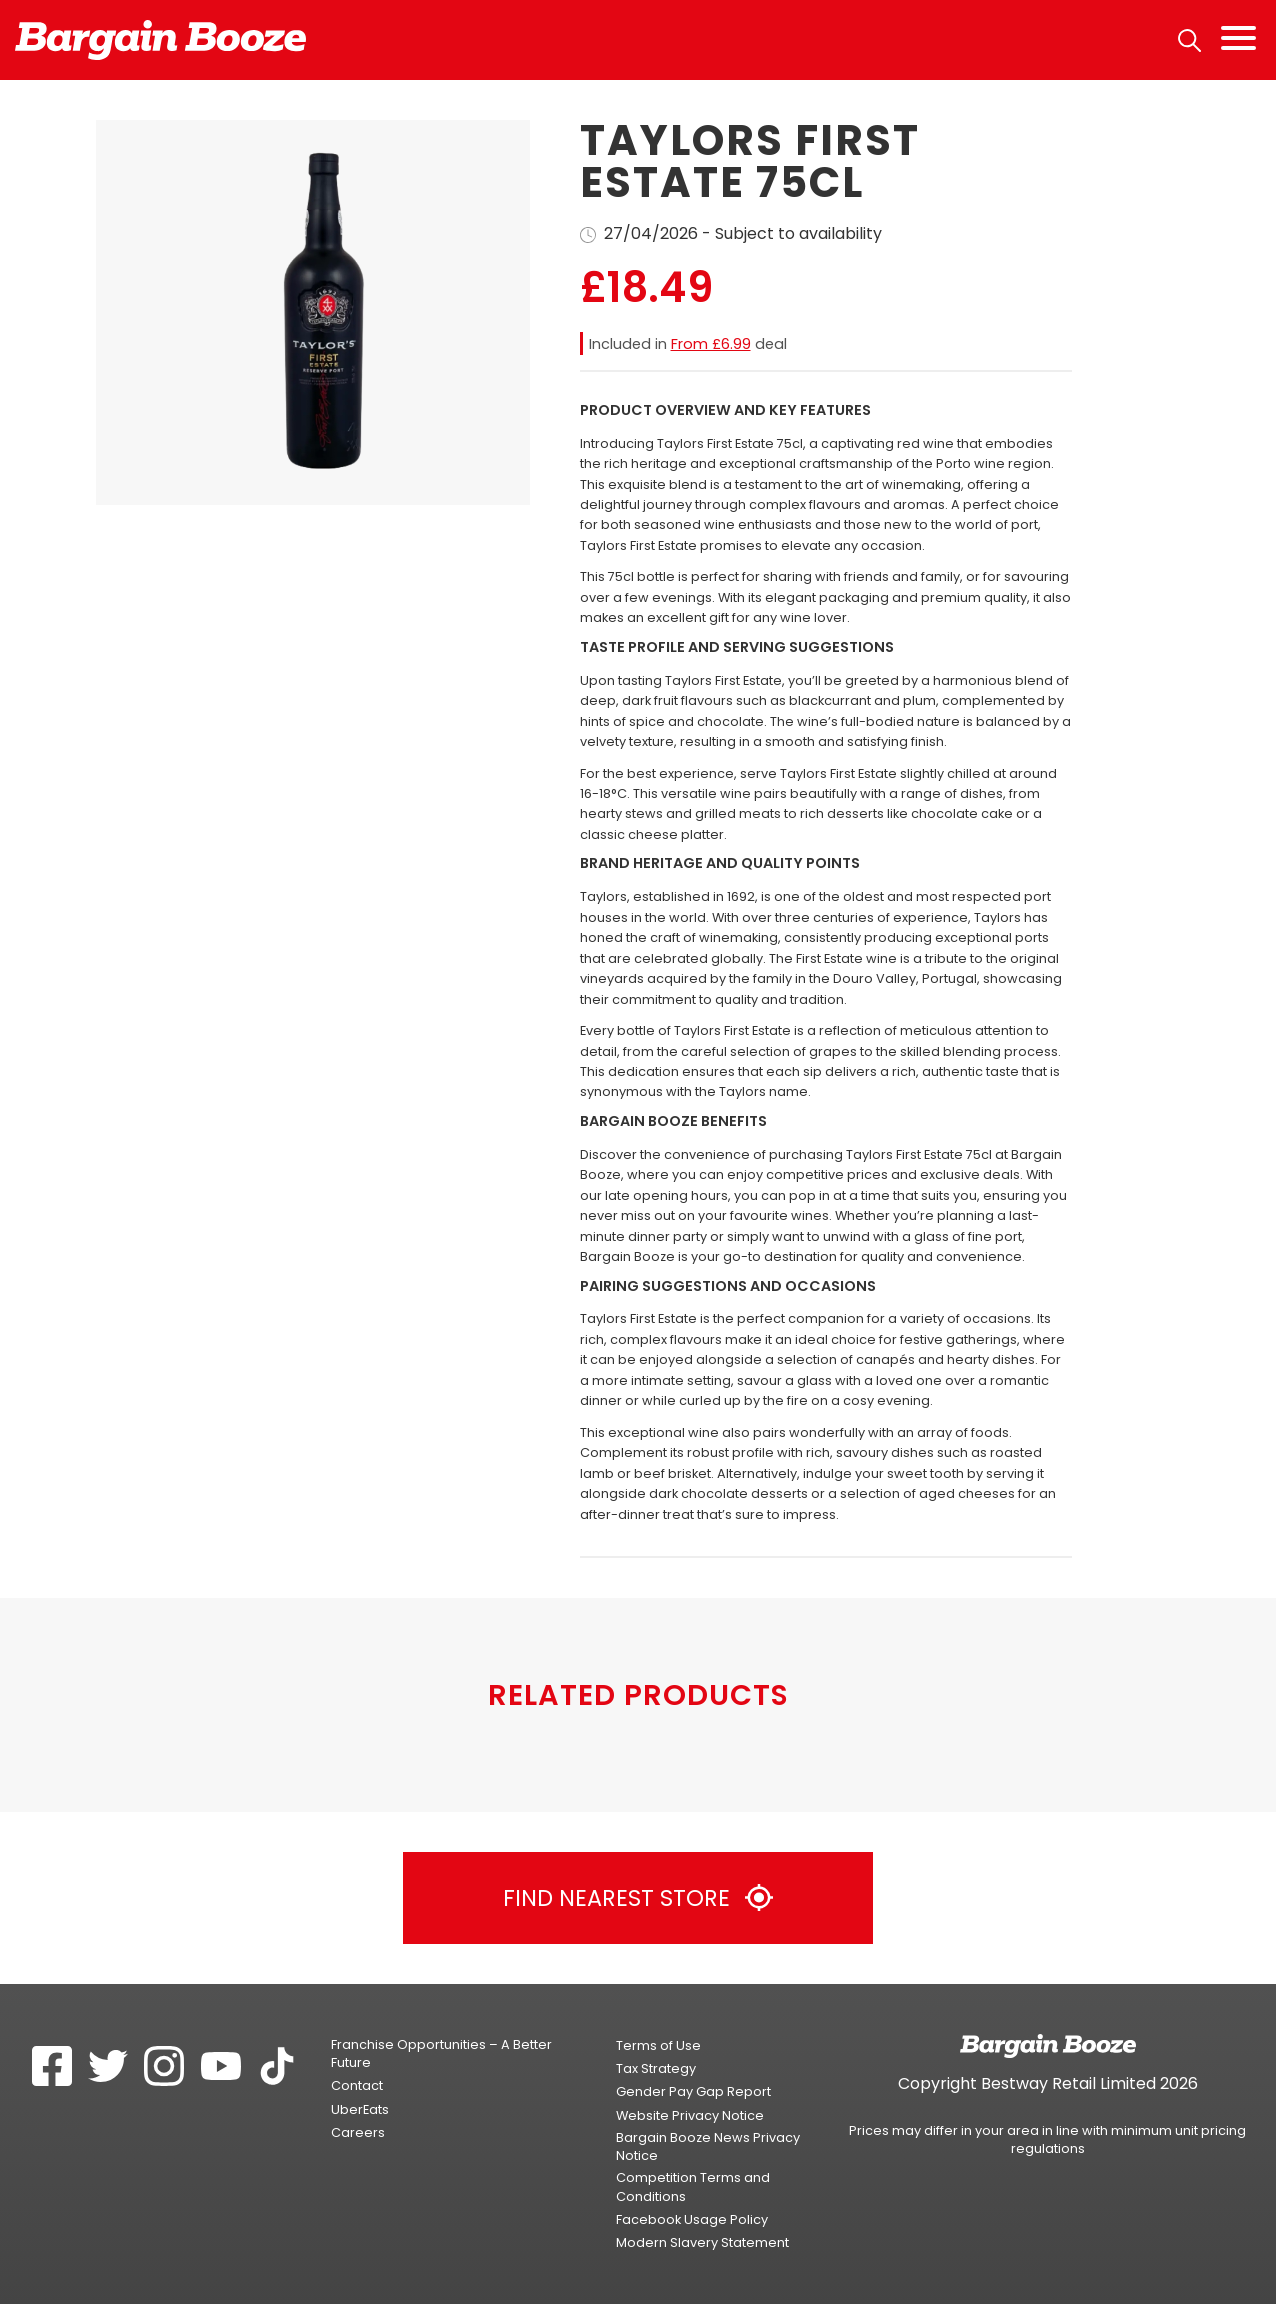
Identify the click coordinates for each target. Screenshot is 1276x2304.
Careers (358, 2132)
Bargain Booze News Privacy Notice (708, 2146)
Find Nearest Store (637, 1898)
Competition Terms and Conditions (693, 2186)
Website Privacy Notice (690, 2115)
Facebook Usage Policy (692, 2219)
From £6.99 (711, 344)
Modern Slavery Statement (702, 2242)
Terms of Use (658, 2045)
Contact (357, 2085)
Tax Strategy (656, 2068)
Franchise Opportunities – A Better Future (441, 2053)
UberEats (360, 2109)
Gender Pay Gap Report (693, 2091)
